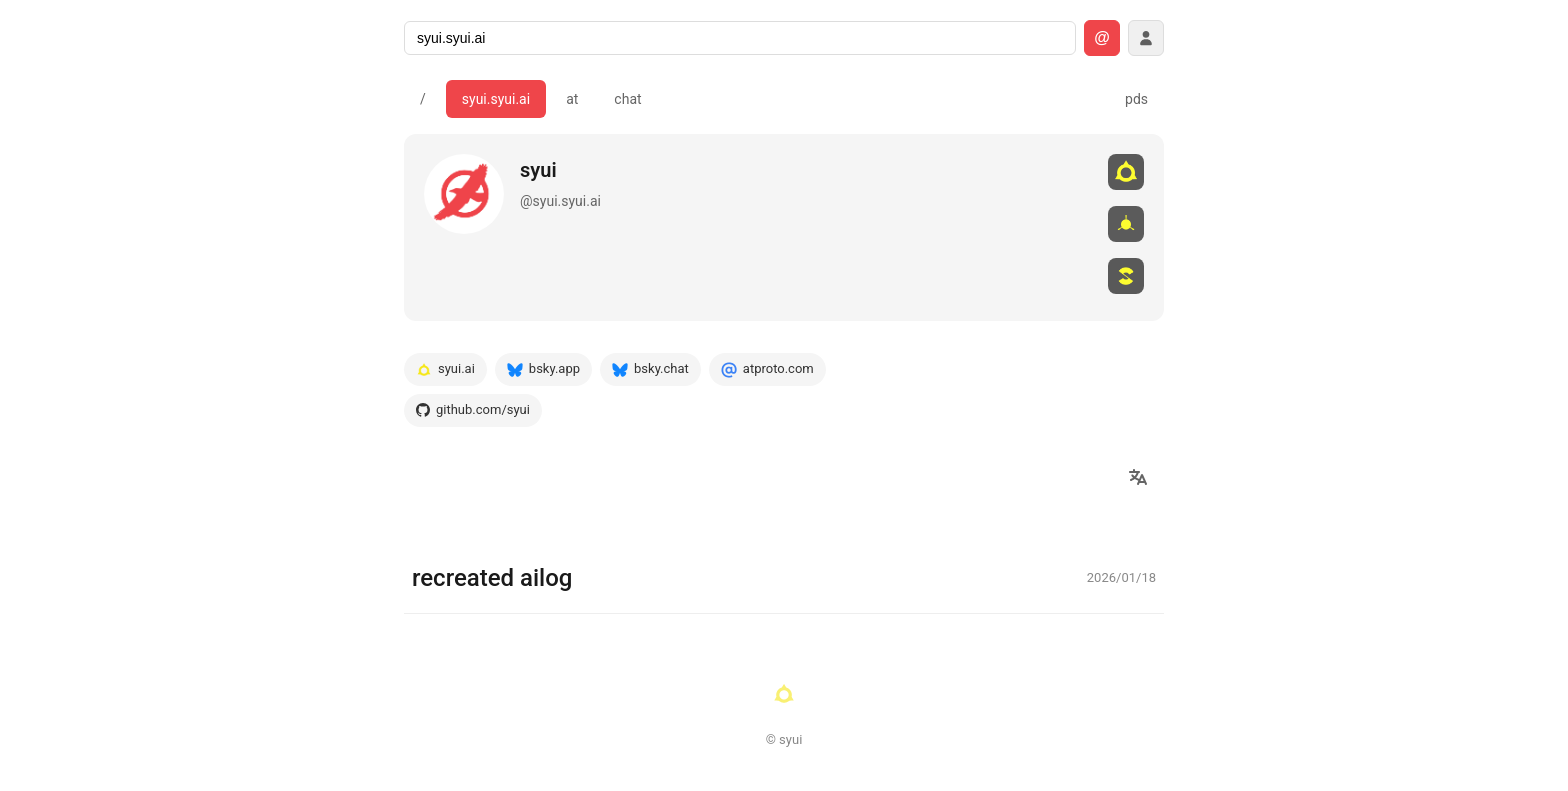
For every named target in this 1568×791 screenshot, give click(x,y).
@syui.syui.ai (560, 201)
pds (1136, 99)
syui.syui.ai (496, 99)
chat (627, 99)
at (572, 99)
